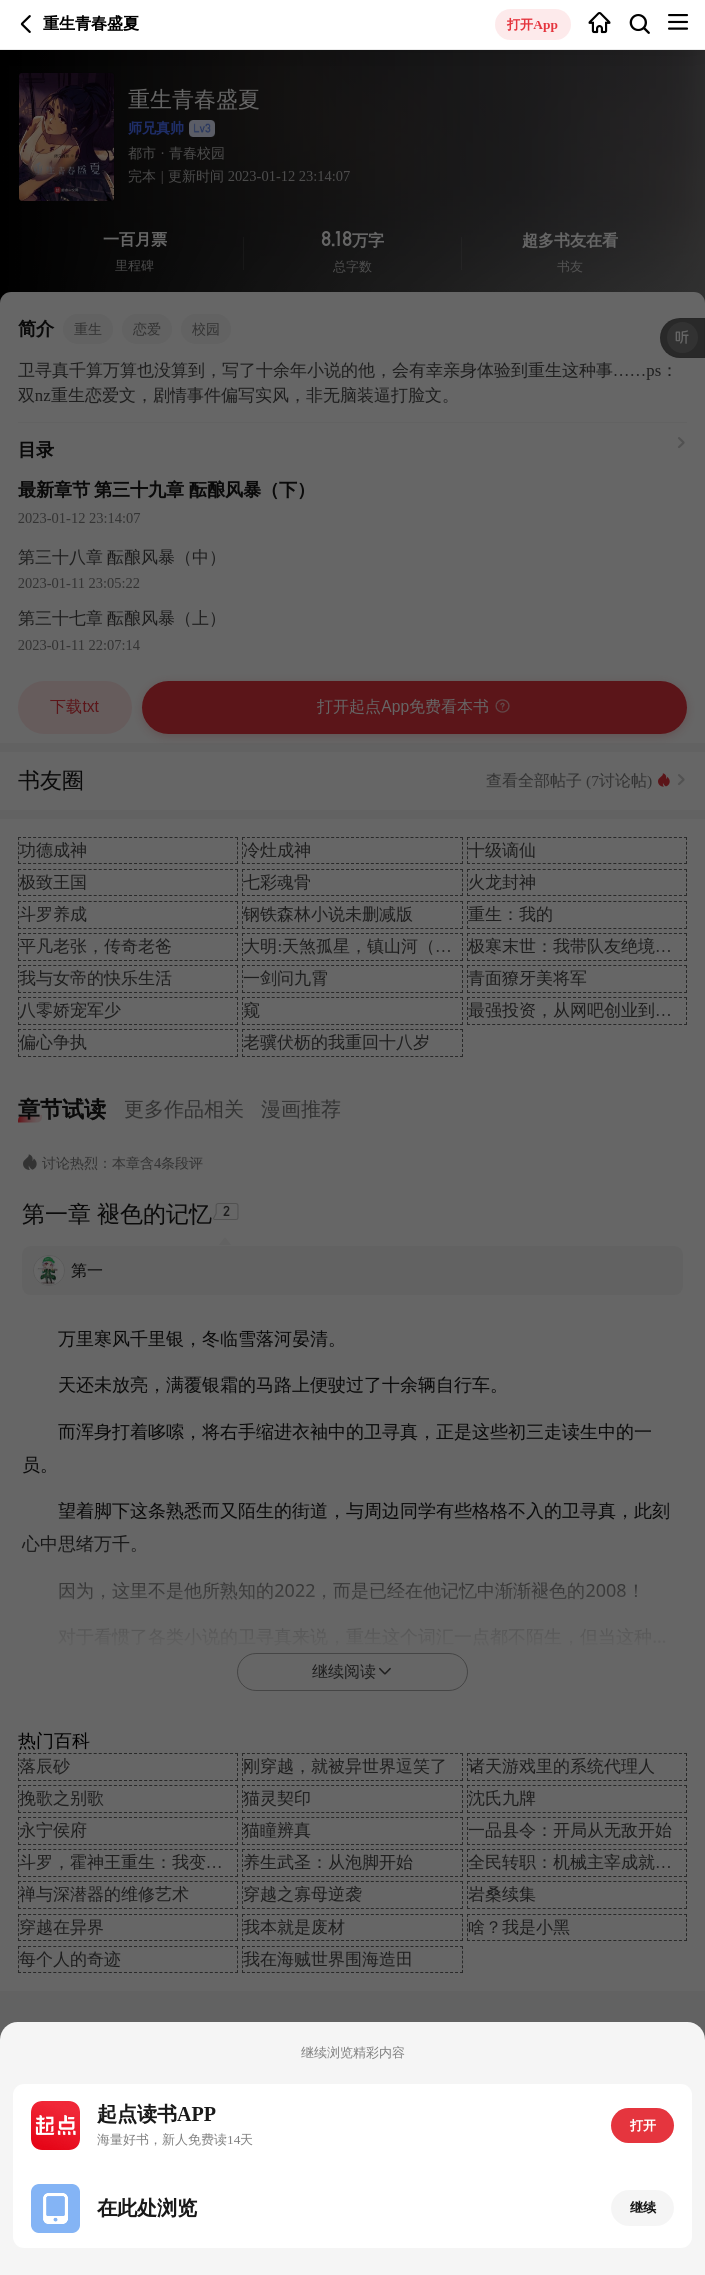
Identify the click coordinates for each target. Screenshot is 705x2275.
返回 (26, 24)
